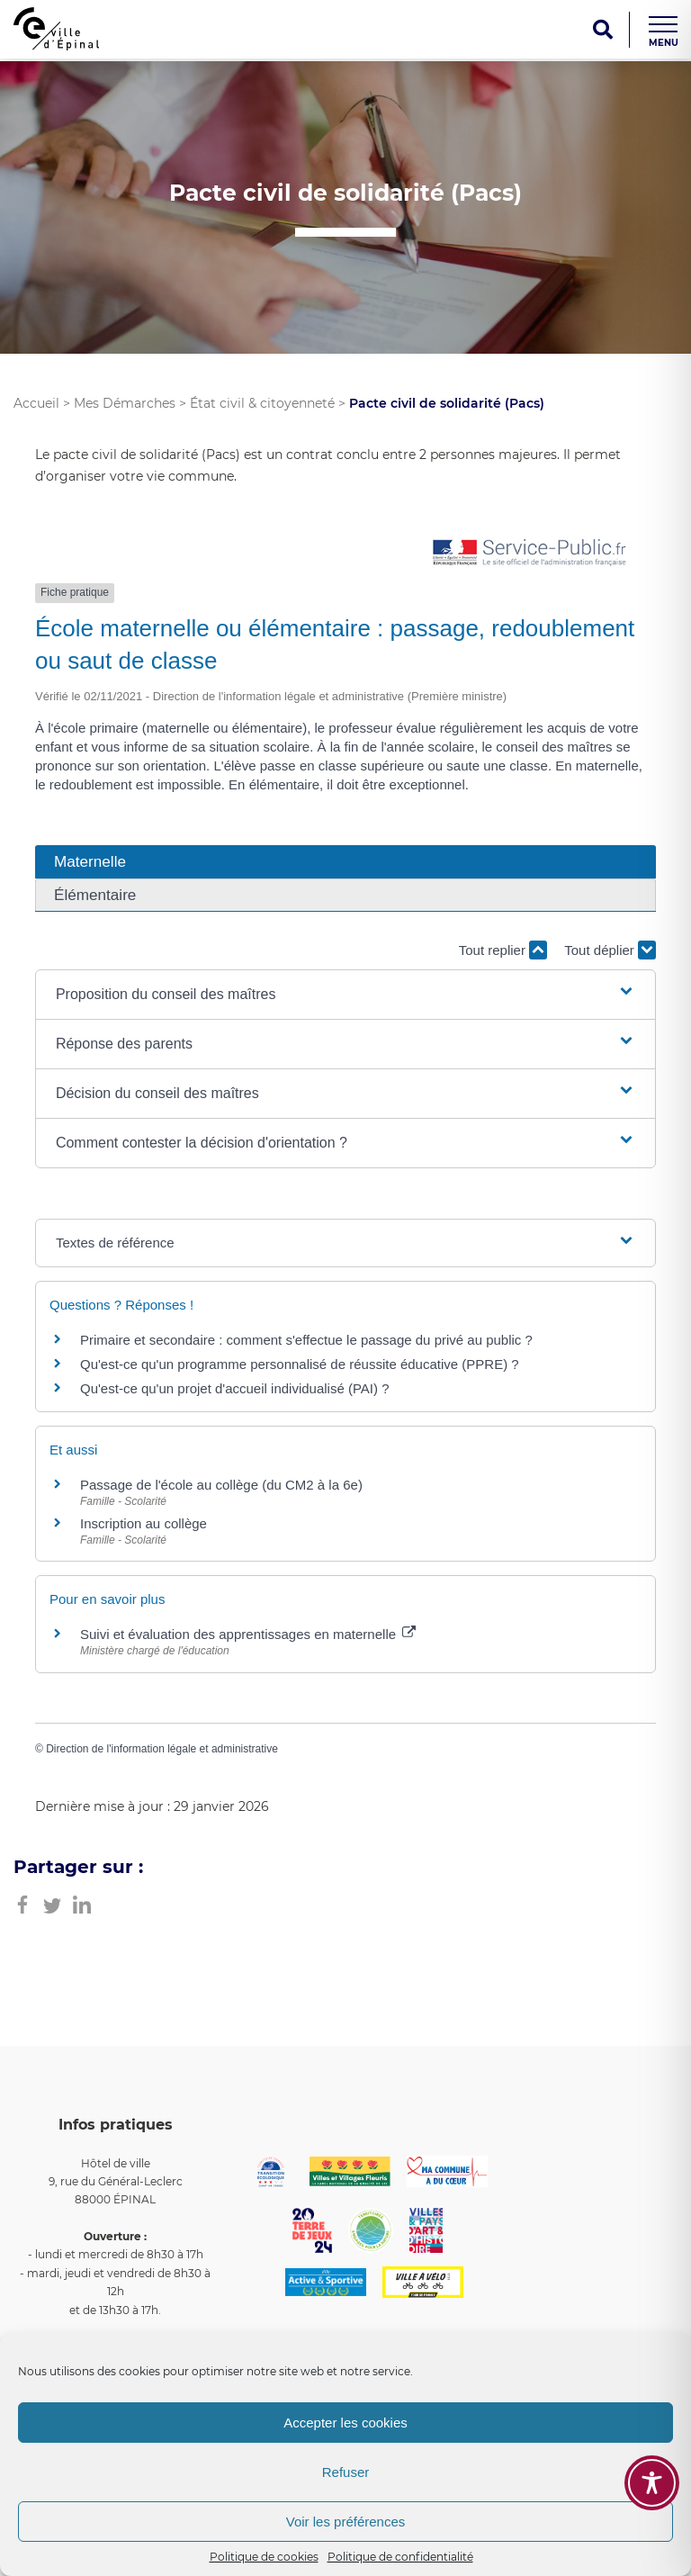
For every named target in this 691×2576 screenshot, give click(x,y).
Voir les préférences (346, 2521)
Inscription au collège (143, 1523)
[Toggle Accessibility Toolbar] (652, 2482)
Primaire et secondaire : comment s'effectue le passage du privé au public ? (306, 1339)
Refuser (346, 2472)
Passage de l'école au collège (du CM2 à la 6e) (221, 1484)
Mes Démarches (124, 403)
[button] (345, 994)
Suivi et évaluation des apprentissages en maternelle (248, 1634)
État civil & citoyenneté (262, 403)
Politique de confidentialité (400, 2556)
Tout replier (503, 950)
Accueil (36, 403)
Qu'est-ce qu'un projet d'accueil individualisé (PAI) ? (235, 1388)
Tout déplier (610, 950)
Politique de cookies (264, 2556)
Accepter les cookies (345, 2422)
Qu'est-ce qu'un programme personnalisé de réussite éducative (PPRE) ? (299, 1364)
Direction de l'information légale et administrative (162, 1749)
